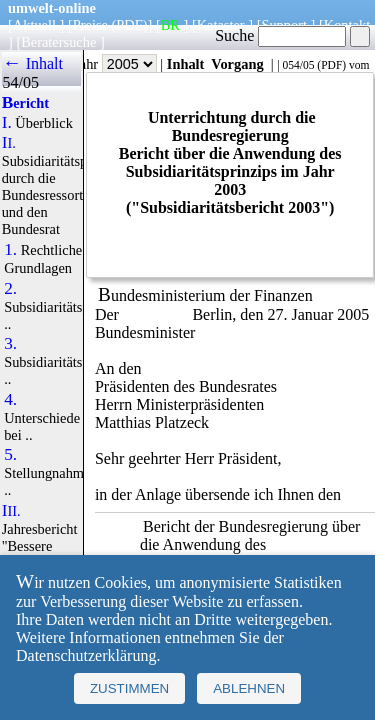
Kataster (221, 25)
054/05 (298, 65)
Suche (280, 35)
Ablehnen (249, 688)
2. (10, 289)
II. (9, 143)
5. (10, 455)
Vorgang (237, 64)
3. (10, 344)
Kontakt (347, 25)
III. (11, 511)
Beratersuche (58, 42)
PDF (331, 65)
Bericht (26, 103)
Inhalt (186, 64)
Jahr (115, 64)
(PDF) (130, 25)
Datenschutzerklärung (86, 655)
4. (10, 400)
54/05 (20, 82)
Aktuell (34, 25)
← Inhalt (32, 63)
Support (284, 25)
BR (170, 25)
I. (7, 123)
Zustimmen (129, 688)
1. (10, 250)
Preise (90, 25)
